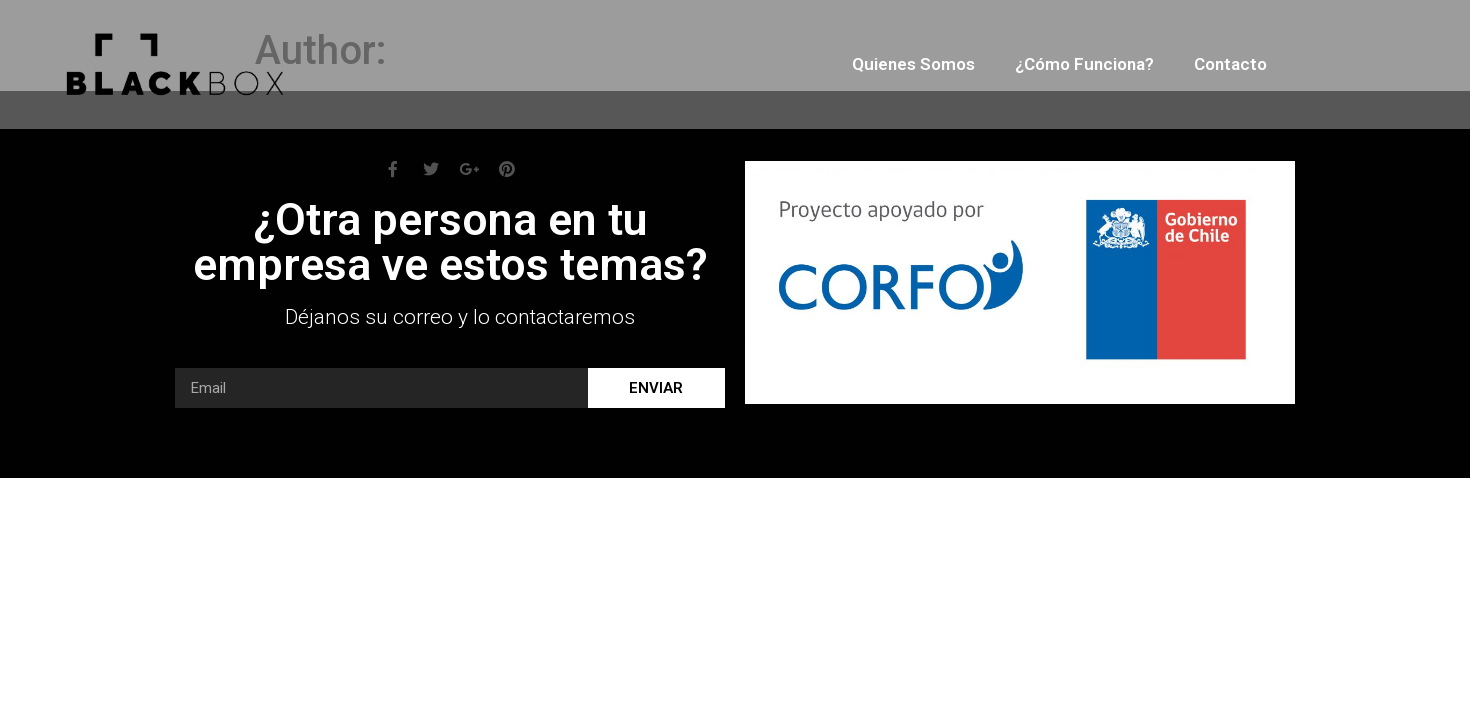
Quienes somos (913, 64)
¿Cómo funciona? (1084, 64)
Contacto (1230, 64)
